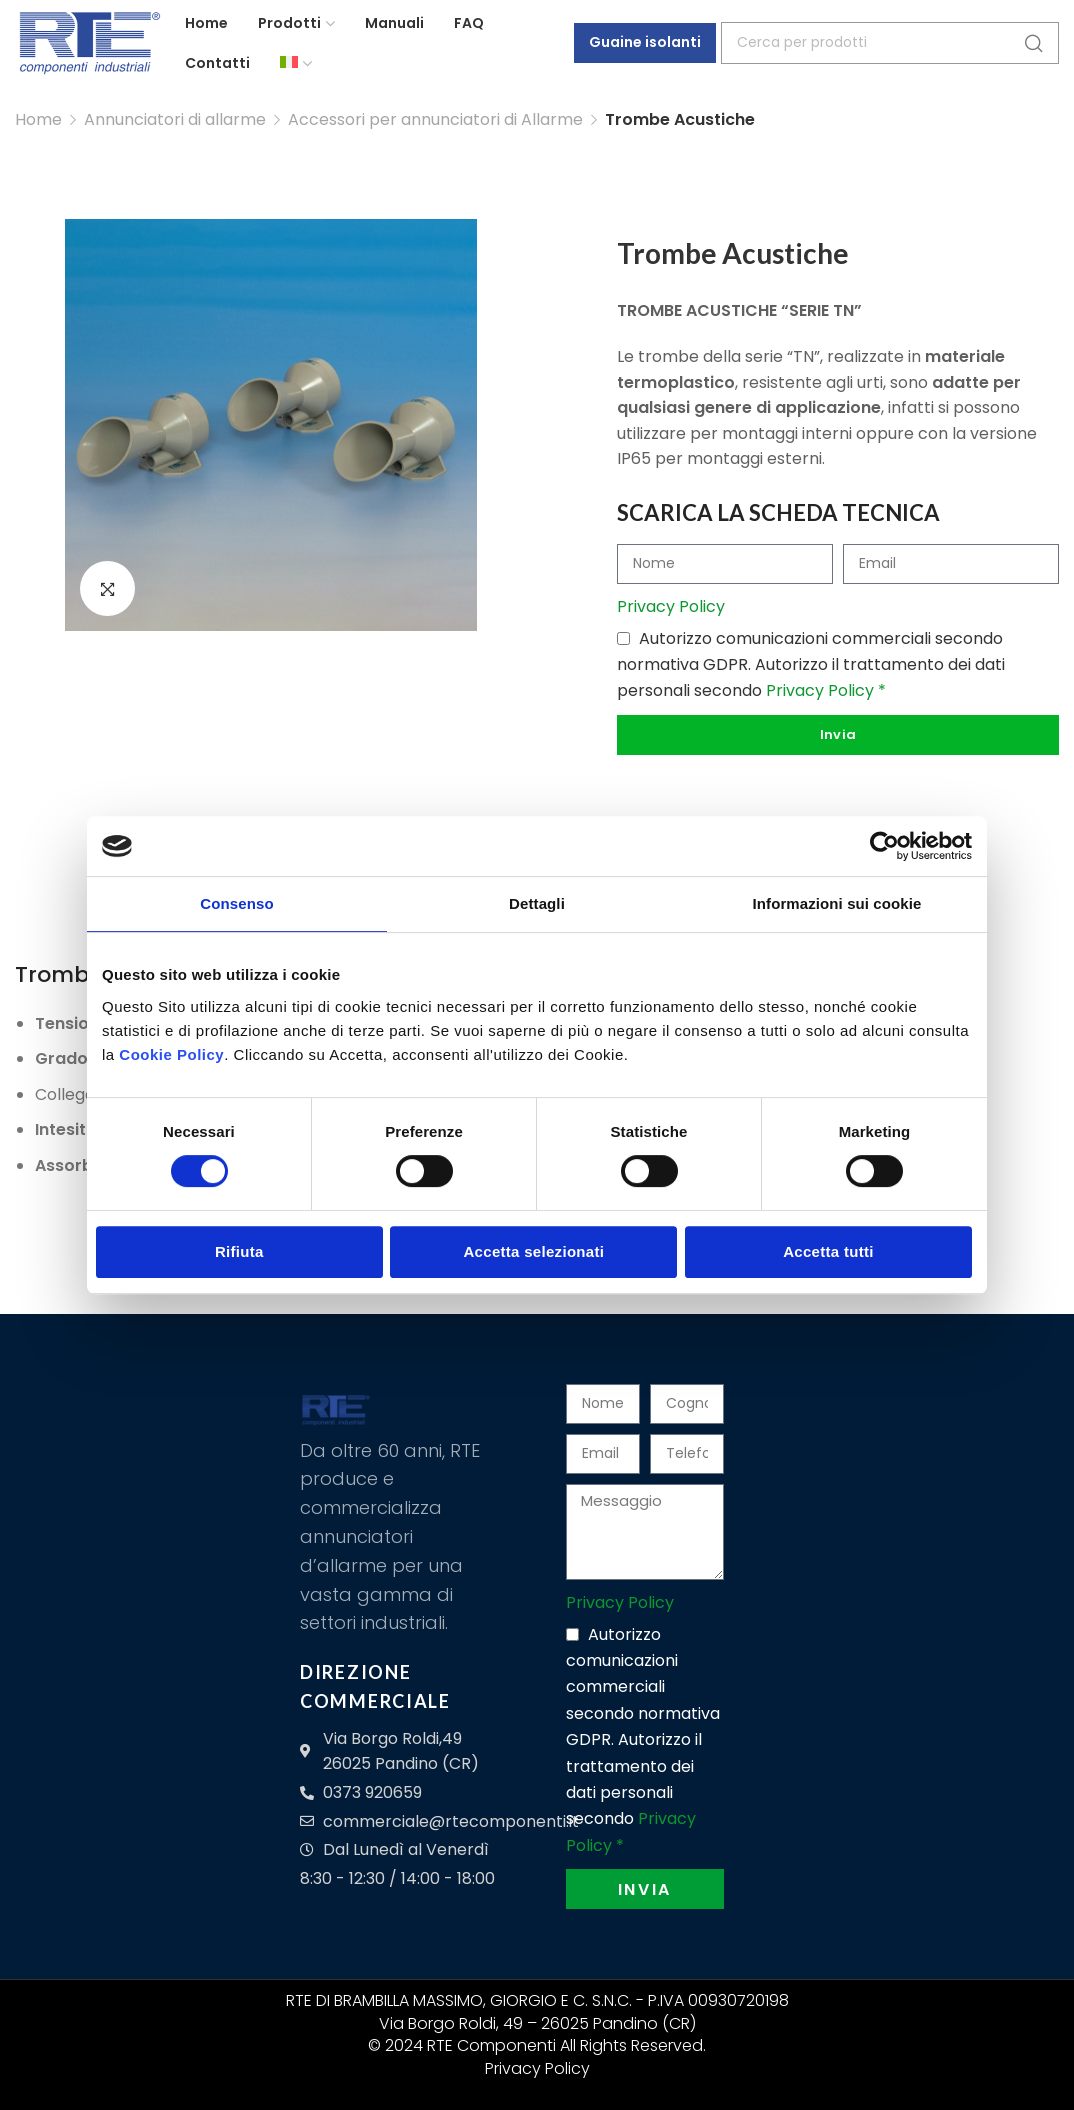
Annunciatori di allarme (175, 119)
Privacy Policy (671, 606)
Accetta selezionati (533, 1251)
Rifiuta (239, 1251)
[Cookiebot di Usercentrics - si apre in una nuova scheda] (884, 846)
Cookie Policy (171, 1054)
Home (38, 119)
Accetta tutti (828, 1251)
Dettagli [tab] (537, 903)
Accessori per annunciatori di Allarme (435, 119)
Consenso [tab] (236, 903)
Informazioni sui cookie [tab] (837, 903)
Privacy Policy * (826, 690)
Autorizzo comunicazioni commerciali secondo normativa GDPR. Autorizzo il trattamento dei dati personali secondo (811, 664)
